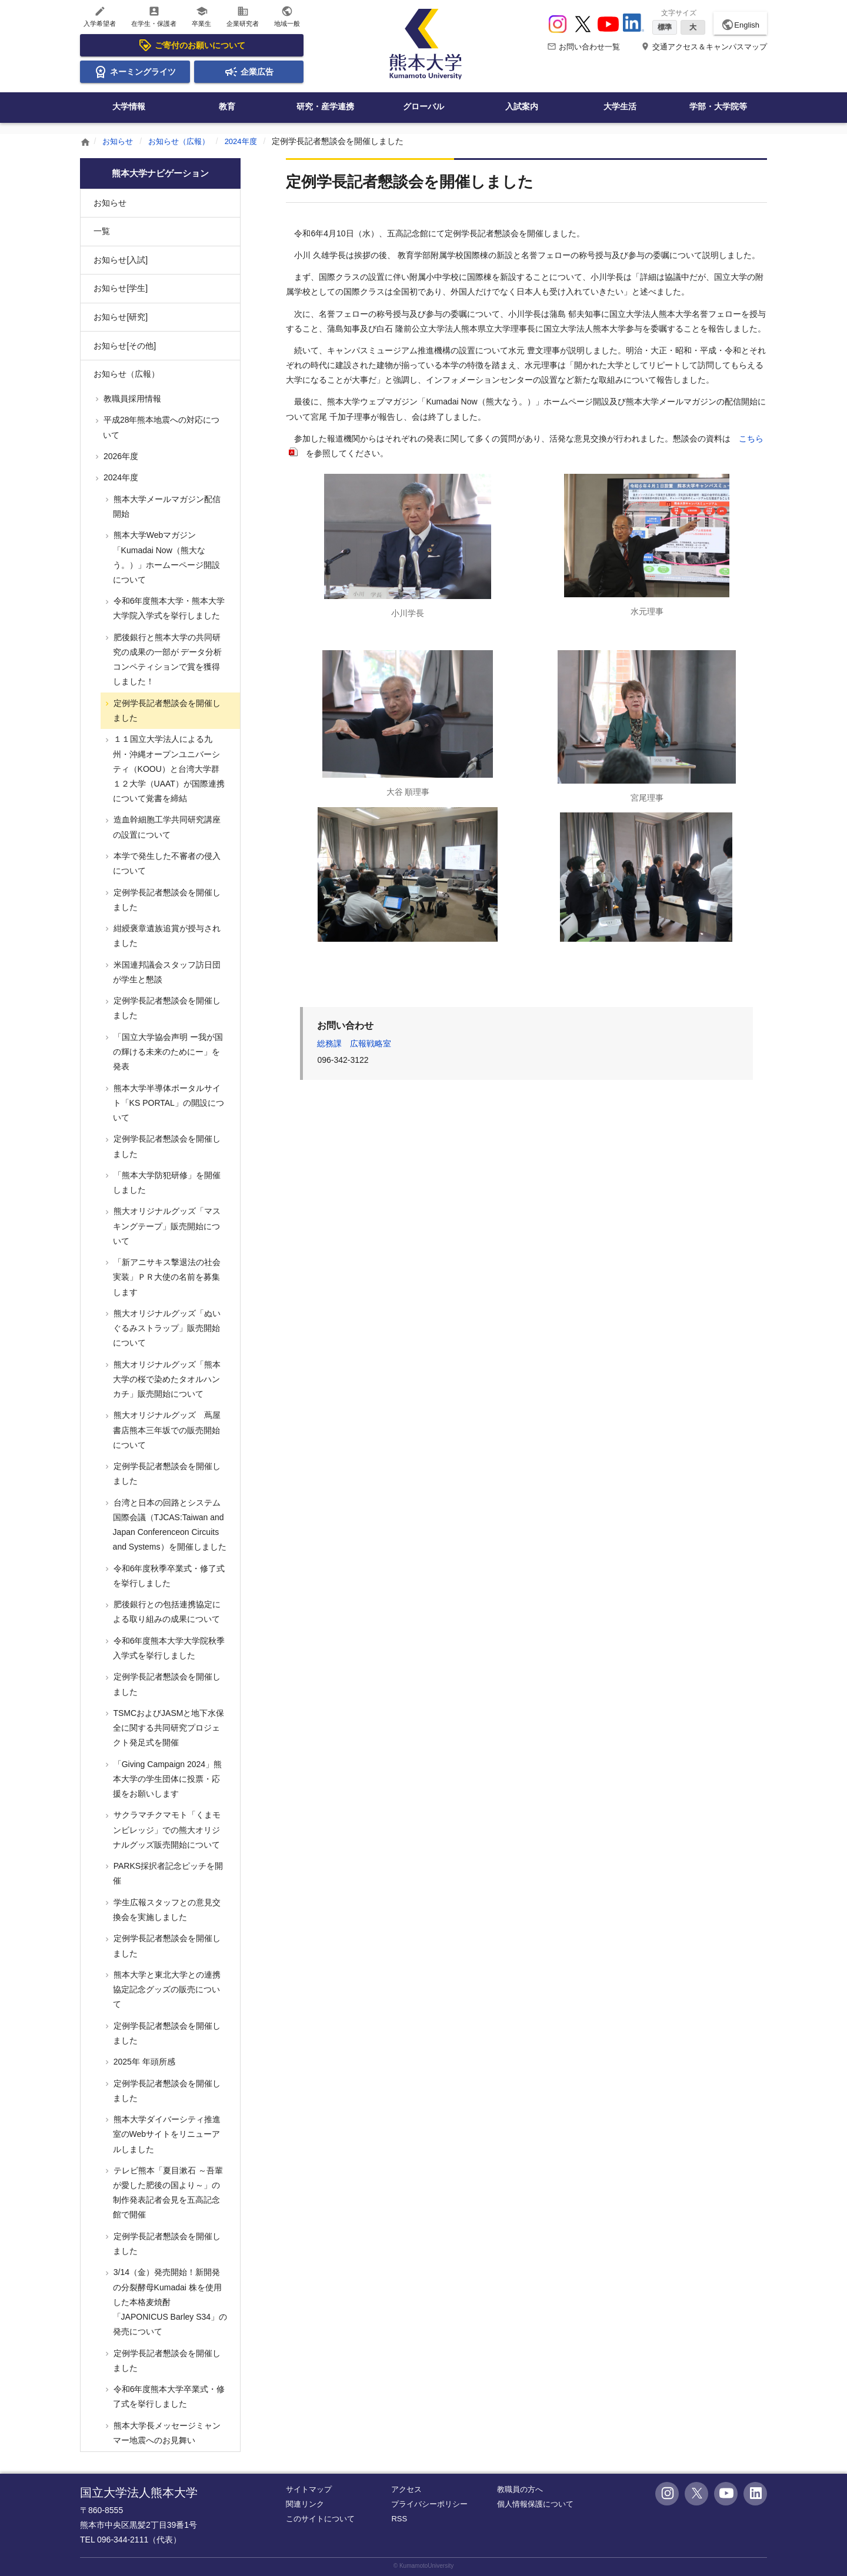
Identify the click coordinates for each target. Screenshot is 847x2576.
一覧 (102, 231)
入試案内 (521, 106)
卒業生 (201, 16)
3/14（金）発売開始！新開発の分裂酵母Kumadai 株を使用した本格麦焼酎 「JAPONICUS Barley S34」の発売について (169, 2301)
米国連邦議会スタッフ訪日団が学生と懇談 (166, 972)
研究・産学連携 (325, 106)
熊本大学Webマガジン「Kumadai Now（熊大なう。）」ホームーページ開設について (165, 557)
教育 (227, 106)
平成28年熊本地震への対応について (160, 427)
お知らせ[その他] (125, 345)
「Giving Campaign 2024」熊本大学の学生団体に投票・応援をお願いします (166, 1778)
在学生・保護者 (154, 16)
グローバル (423, 106)
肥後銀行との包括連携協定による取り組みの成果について (166, 1612)
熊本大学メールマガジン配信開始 (166, 506)
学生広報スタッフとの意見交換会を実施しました (166, 1910)
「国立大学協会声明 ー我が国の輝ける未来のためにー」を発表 (167, 1051)
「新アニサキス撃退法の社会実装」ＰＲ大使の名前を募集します (166, 1276)
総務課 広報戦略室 (354, 1043)
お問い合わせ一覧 (583, 46)
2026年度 (119, 456)
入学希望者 (99, 16)
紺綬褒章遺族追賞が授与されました (166, 936)
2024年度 (249, 141)
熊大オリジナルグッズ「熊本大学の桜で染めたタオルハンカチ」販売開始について (166, 1379)
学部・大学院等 (718, 106)
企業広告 (249, 72)
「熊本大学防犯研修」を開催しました (166, 1182)
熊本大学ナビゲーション (160, 173)
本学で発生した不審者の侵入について (166, 863)
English (740, 24)
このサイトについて (320, 2518)
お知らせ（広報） (183, 141)
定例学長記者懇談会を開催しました (166, 710)
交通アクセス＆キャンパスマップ (704, 46)
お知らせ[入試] (121, 260)
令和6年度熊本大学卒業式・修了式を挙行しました (168, 2396)
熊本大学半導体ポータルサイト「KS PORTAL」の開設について (167, 1102)
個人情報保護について (535, 2504)
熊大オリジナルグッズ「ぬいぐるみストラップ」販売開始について (166, 1328)
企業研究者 (242, 16)
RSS (399, 2518)
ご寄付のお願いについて (191, 45)
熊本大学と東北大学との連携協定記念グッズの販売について (166, 1989)
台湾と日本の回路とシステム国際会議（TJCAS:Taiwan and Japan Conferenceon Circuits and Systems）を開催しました (168, 1525)
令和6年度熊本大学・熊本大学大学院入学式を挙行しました (168, 608)
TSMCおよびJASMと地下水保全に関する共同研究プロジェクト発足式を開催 (168, 1727)
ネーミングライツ (135, 72)
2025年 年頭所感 (143, 2061)
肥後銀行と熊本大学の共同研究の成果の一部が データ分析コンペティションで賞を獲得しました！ (166, 660)
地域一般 (287, 16)
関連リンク (305, 2504)
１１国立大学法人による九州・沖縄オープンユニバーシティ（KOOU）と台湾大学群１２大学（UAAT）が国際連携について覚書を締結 (168, 768)
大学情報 (128, 106)
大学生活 (619, 106)
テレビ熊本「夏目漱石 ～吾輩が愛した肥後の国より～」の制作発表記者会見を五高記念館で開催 (167, 2193)
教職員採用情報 (131, 398)
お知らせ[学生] (121, 288)
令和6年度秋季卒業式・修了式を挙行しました (168, 1576)
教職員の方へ (520, 2489)
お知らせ (118, 141)
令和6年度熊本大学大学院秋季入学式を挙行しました (168, 1648)
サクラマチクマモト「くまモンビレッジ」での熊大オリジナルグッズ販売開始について (166, 1829)
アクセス (406, 2489)
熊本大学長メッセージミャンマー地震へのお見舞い (166, 2433)
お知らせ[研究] (121, 317)
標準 (665, 27)
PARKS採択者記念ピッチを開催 (167, 1873)
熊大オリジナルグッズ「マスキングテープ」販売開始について (166, 1225)
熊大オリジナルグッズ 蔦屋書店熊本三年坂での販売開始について (166, 1429)
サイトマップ (309, 2489)
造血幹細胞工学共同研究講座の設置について (166, 827)
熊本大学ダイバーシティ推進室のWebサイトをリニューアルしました (166, 2134)
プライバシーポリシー (429, 2504)
